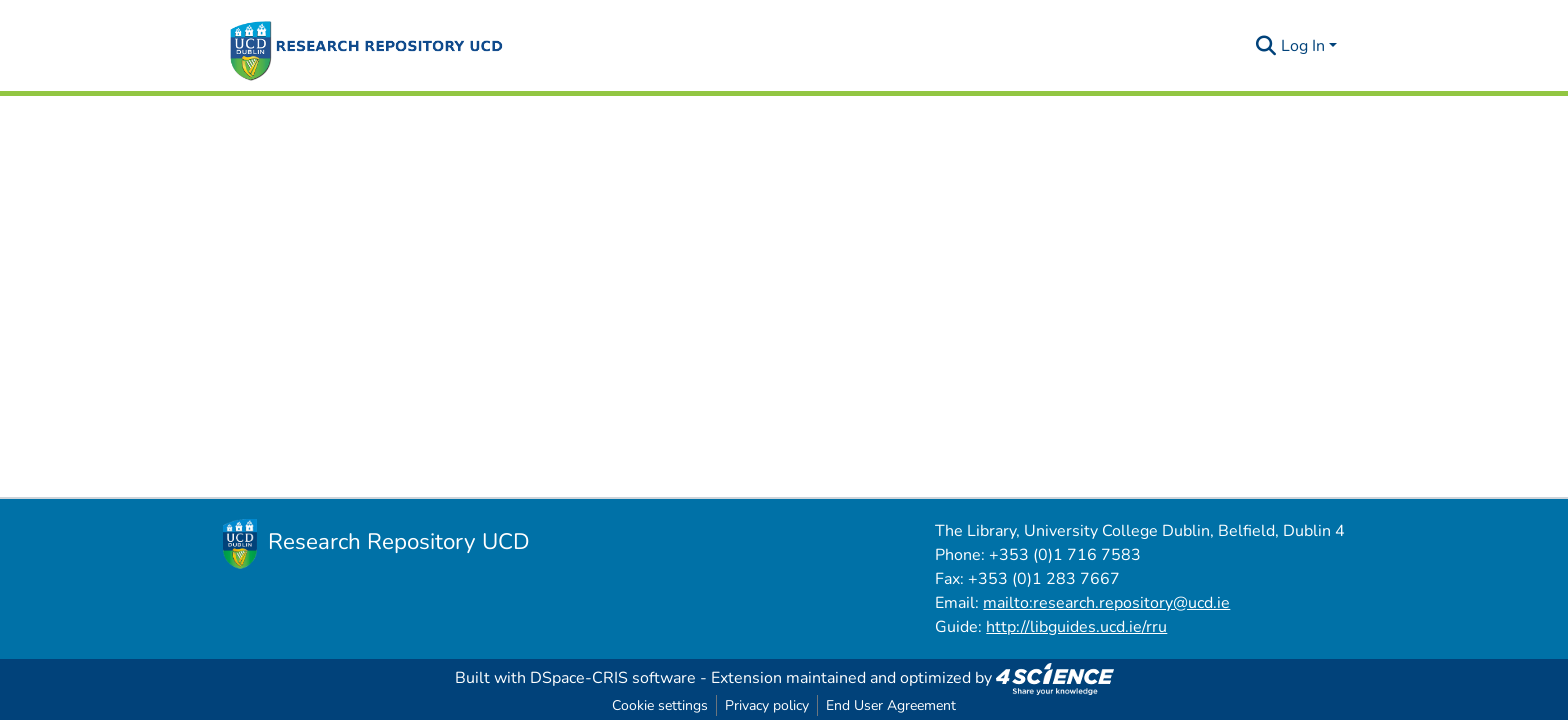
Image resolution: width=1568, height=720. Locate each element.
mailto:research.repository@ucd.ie (1106, 603)
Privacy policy (767, 705)
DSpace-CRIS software (613, 678)
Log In (1303, 46)
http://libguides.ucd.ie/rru (1076, 627)
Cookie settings (660, 705)
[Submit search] (1266, 46)
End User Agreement (891, 705)
